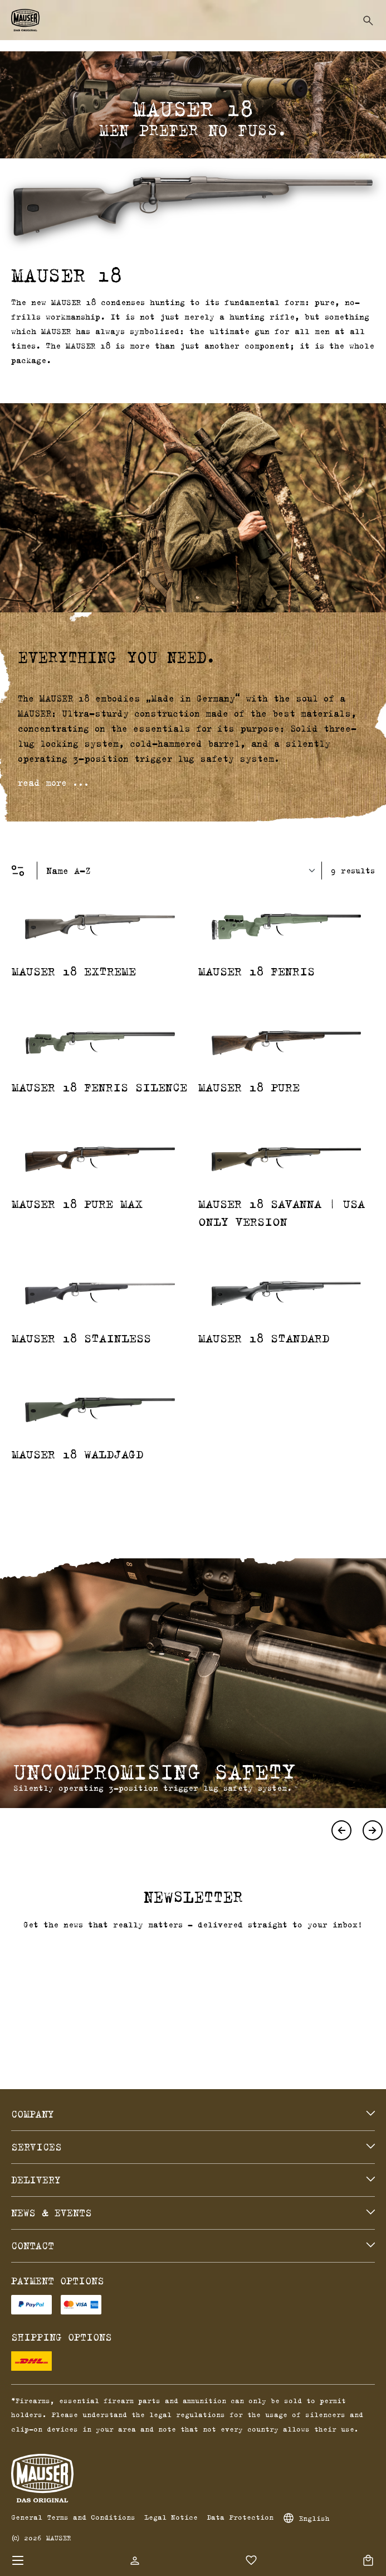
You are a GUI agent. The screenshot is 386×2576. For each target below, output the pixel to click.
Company (32, 2114)
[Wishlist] (251, 2560)
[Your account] (134, 2560)
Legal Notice (171, 2516)
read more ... (53, 782)
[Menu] (18, 2560)
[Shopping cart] (368, 2560)
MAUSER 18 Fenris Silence (99, 1087)
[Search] (368, 20)
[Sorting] (183, 870)
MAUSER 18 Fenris (256, 971)
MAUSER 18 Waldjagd (77, 1454)
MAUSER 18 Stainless (81, 1338)
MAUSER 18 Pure (249, 1087)
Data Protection (240, 2516)
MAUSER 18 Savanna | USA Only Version (281, 1212)
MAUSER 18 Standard (263, 1338)
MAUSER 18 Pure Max (77, 1203)
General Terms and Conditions (73, 2516)
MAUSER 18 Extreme (74, 971)
